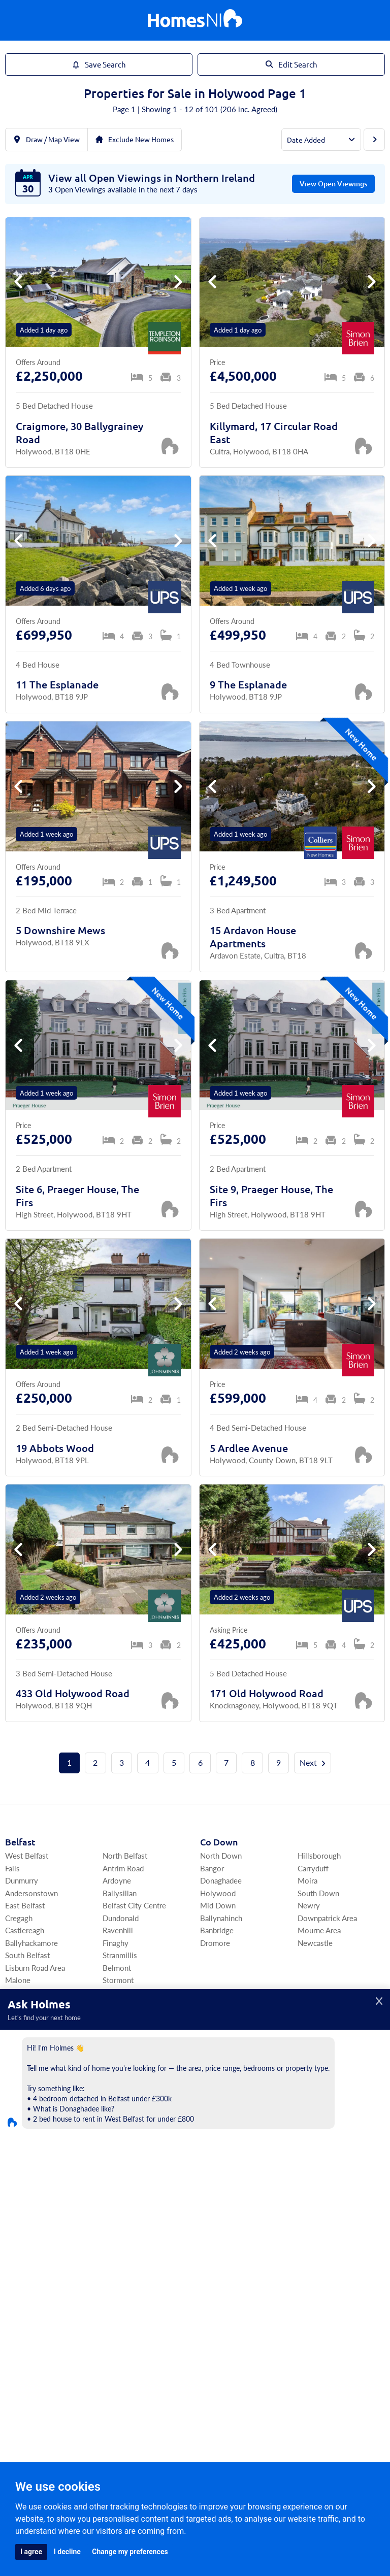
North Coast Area (228, 2092)
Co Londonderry (39, 2241)
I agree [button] (31, 2552)
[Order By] (321, 139)
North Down (221, 1856)
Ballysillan (120, 1893)
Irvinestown (220, 2204)
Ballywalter (121, 2067)
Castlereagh (24, 1930)
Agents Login (221, 2369)
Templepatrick (321, 2105)
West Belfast (26, 1856)
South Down (318, 1893)
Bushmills (314, 2042)
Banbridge (217, 1930)
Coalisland (315, 2266)
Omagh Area (220, 2279)
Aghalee (116, 2191)
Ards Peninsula (29, 2030)
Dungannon (219, 2266)
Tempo (309, 2191)
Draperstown (124, 2279)
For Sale (65, 2344)
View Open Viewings (333, 184)
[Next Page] (374, 139)
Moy (305, 2291)
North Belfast (125, 1856)
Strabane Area (320, 2254)
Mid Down (218, 1905)
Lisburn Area (220, 2030)
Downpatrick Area (327, 1917)
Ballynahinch (221, 1917)
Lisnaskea (216, 2191)
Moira (307, 1880)
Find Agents (344, 2344)
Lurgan (16, 2191)
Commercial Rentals (232, 2344)
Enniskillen (218, 2166)
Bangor (212, 1868)
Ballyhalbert (122, 2042)
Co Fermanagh (231, 2153)
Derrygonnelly (224, 2216)
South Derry (123, 2254)
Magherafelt (123, 2266)
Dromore (215, 1942)
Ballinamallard (321, 2166)
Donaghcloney (127, 2179)
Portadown (23, 2204)
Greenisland (220, 2080)
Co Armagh (28, 2153)
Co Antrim (221, 2017)
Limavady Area (29, 2279)
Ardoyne (117, 1880)
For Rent (104, 2344)
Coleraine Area (29, 2266)
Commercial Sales (158, 2344)
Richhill (115, 2204)
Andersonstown (31, 1893)
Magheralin (121, 2166)
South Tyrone (222, 2254)
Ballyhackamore (31, 1942)
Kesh (208, 2179)
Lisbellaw (313, 2179)
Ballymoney (220, 2117)
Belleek (310, 2216)
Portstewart (24, 2291)
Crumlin (310, 2117)
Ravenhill (118, 1930)
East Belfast (25, 1905)
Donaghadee (221, 1880)
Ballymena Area (323, 2080)
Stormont (118, 1980)
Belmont (117, 1967)
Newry (309, 1905)
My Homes (294, 2344)
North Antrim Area (230, 2105)
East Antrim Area (227, 2042)
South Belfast (27, 1955)
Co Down (219, 1842)
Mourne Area (319, 1930)
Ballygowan (122, 2055)
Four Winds (122, 1992)
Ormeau (18, 1992)
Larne (209, 2067)
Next (314, 1763)
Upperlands (121, 2291)
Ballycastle (218, 2130)
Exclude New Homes (134, 139)
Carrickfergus (222, 2055)
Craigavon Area (30, 2166)
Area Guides (96, 2361)
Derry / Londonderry (39, 2254)
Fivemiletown (320, 2279)
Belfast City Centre (134, 1905)
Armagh (17, 2179)
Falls (12, 1868)
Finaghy (115, 1942)
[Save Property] (169, 445)
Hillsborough (319, 1856)
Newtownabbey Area (332, 2055)
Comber (18, 2055)
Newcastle (315, 1942)
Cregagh (18, 1917)
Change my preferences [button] (130, 2552)
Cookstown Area (228, 2291)
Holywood (218, 1893)
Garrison (312, 2204)
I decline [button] (67, 2552)
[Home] (195, 20)
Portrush (312, 2030)
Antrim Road (123, 1868)
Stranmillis (120, 1955)
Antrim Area (317, 2092)
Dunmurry (21, 1880)
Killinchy (117, 2030)
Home (31, 2344)
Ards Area (25, 2017)
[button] (178, 282)
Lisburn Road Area (35, 1967)
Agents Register (195, 2397)
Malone (17, 1980)
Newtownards (28, 2042)
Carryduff (313, 1868)
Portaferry (22, 2067)
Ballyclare (314, 2067)
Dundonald (121, 1917)
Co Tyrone (221, 2241)
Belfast (20, 1842)
